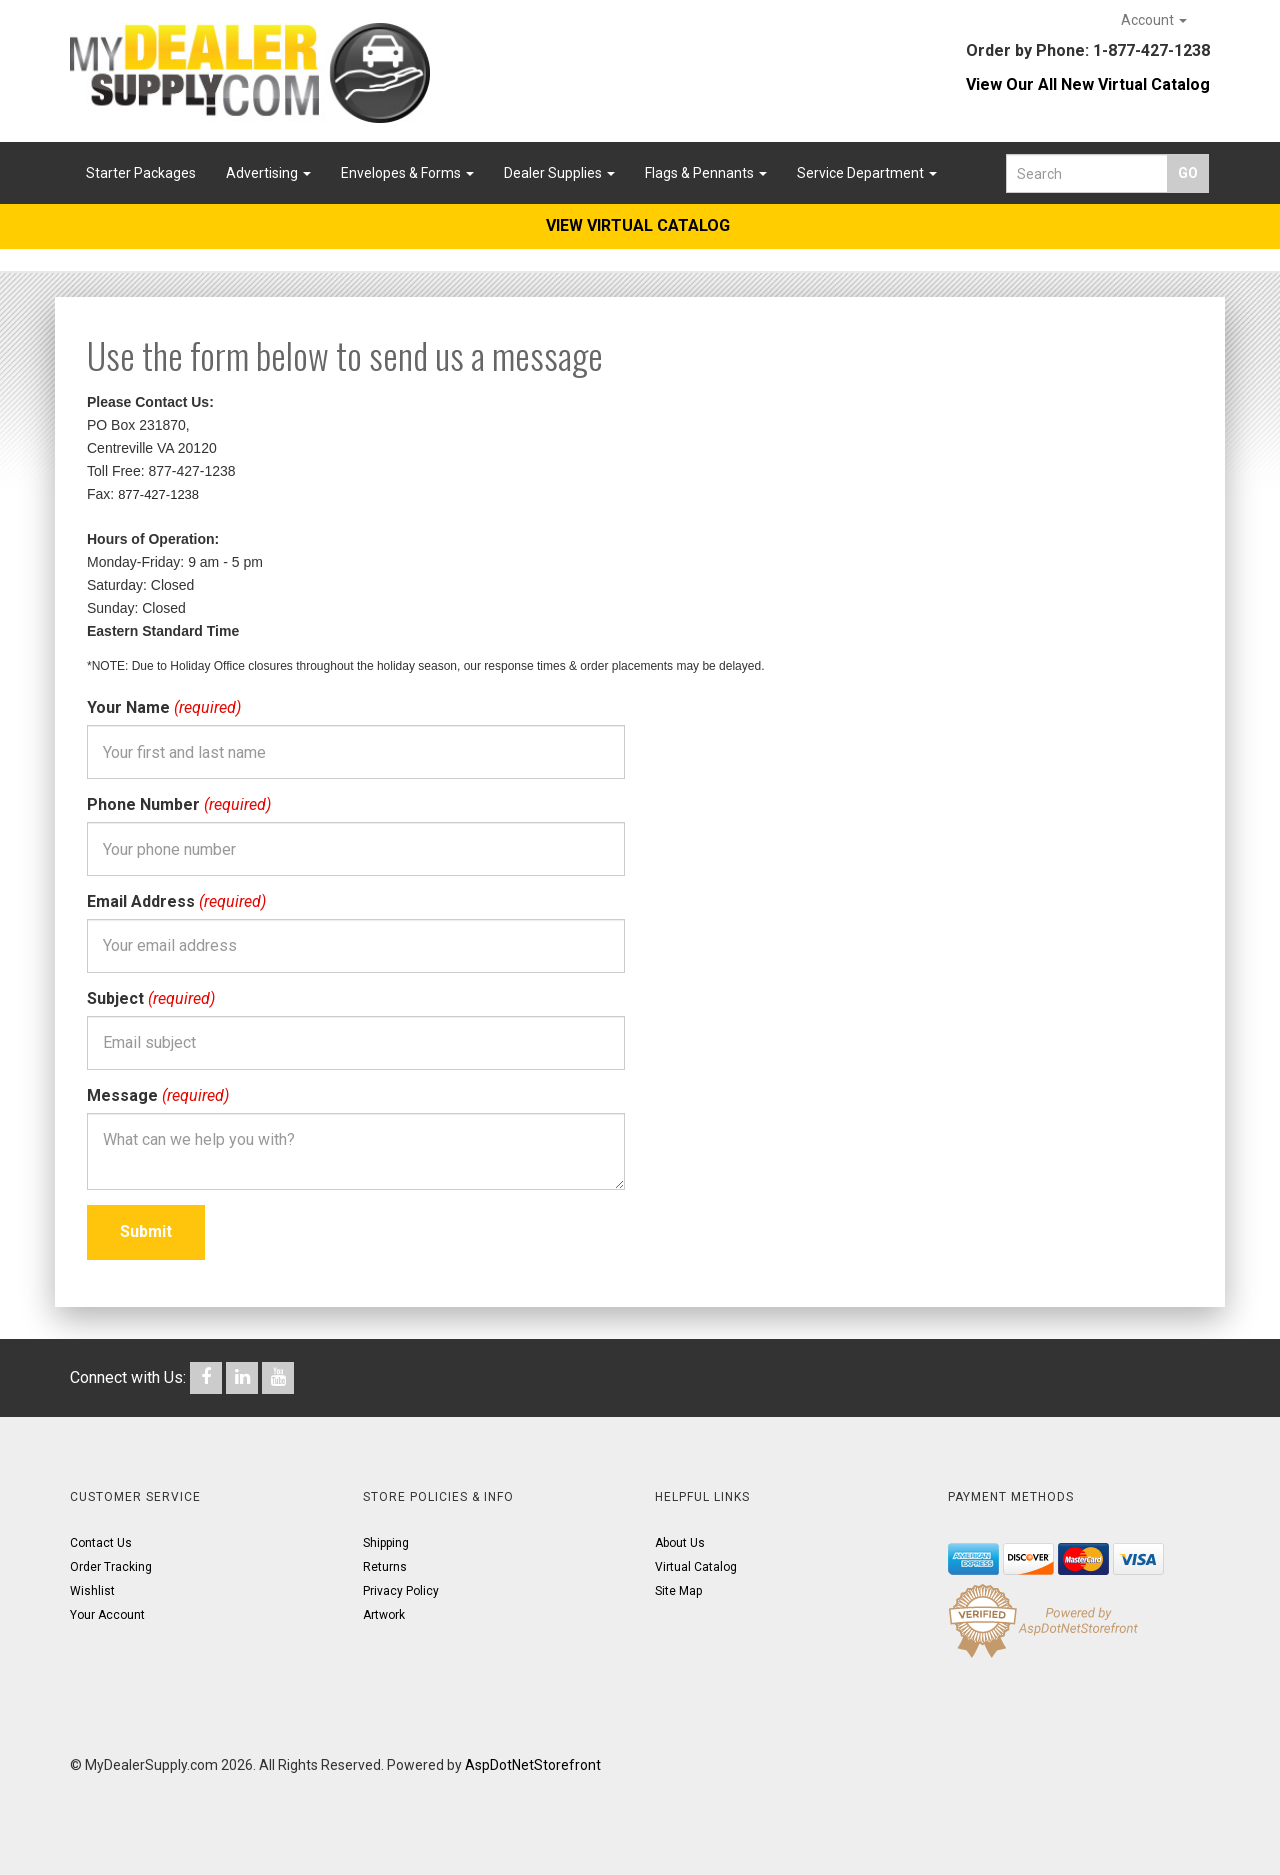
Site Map (678, 1591)
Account (1154, 20)
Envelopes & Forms (407, 173)
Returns (385, 1567)
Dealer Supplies (559, 173)
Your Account (107, 1615)
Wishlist (92, 1591)
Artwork (384, 1615)
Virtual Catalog (696, 1567)
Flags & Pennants (706, 173)
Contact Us (101, 1543)
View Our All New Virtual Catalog (1088, 84)
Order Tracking (111, 1567)
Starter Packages (141, 173)
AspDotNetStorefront (533, 1765)
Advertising (268, 173)
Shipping (386, 1543)
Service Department (867, 173)
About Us (680, 1543)
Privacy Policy (401, 1591)
